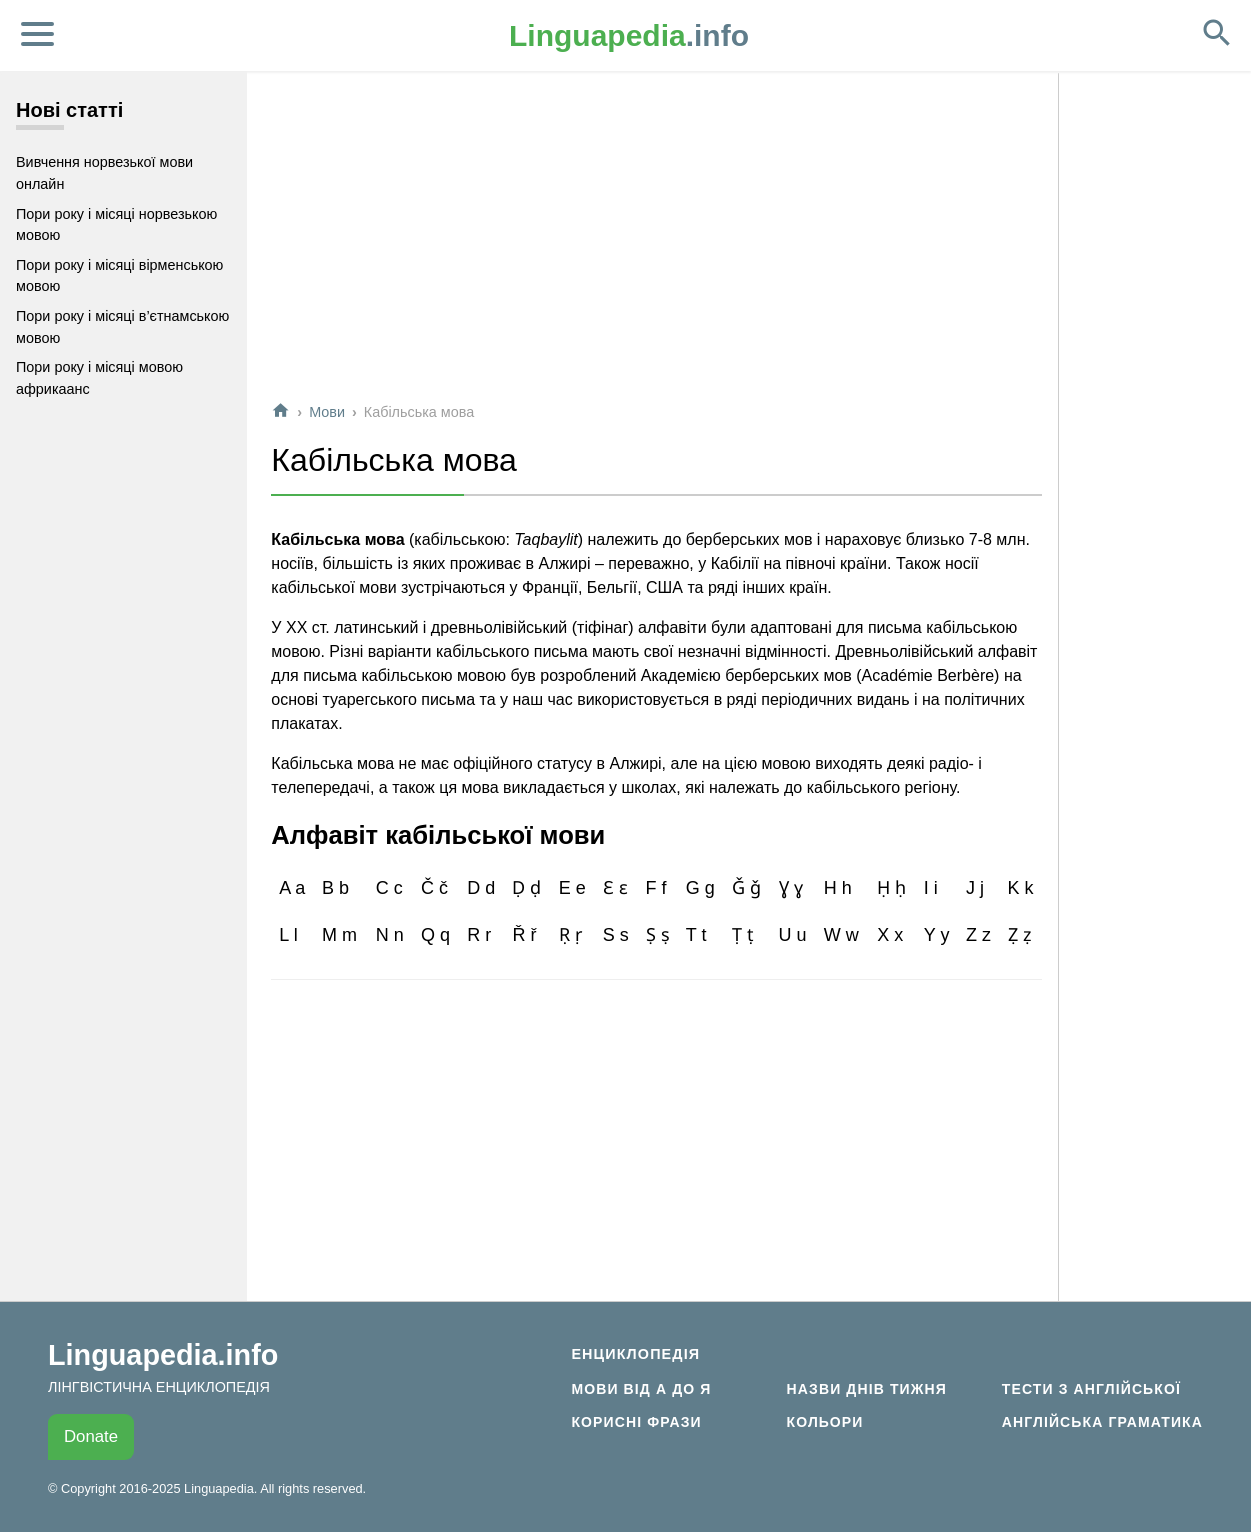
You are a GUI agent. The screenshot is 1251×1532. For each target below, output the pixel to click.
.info (629, 35)
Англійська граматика (1102, 1422)
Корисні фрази (636, 1422)
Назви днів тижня (867, 1389)
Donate (91, 1436)
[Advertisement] (656, 244)
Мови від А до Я (641, 1389)
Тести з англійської (1091, 1389)
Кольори (825, 1422)
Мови (327, 412)
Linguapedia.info (163, 1355)
